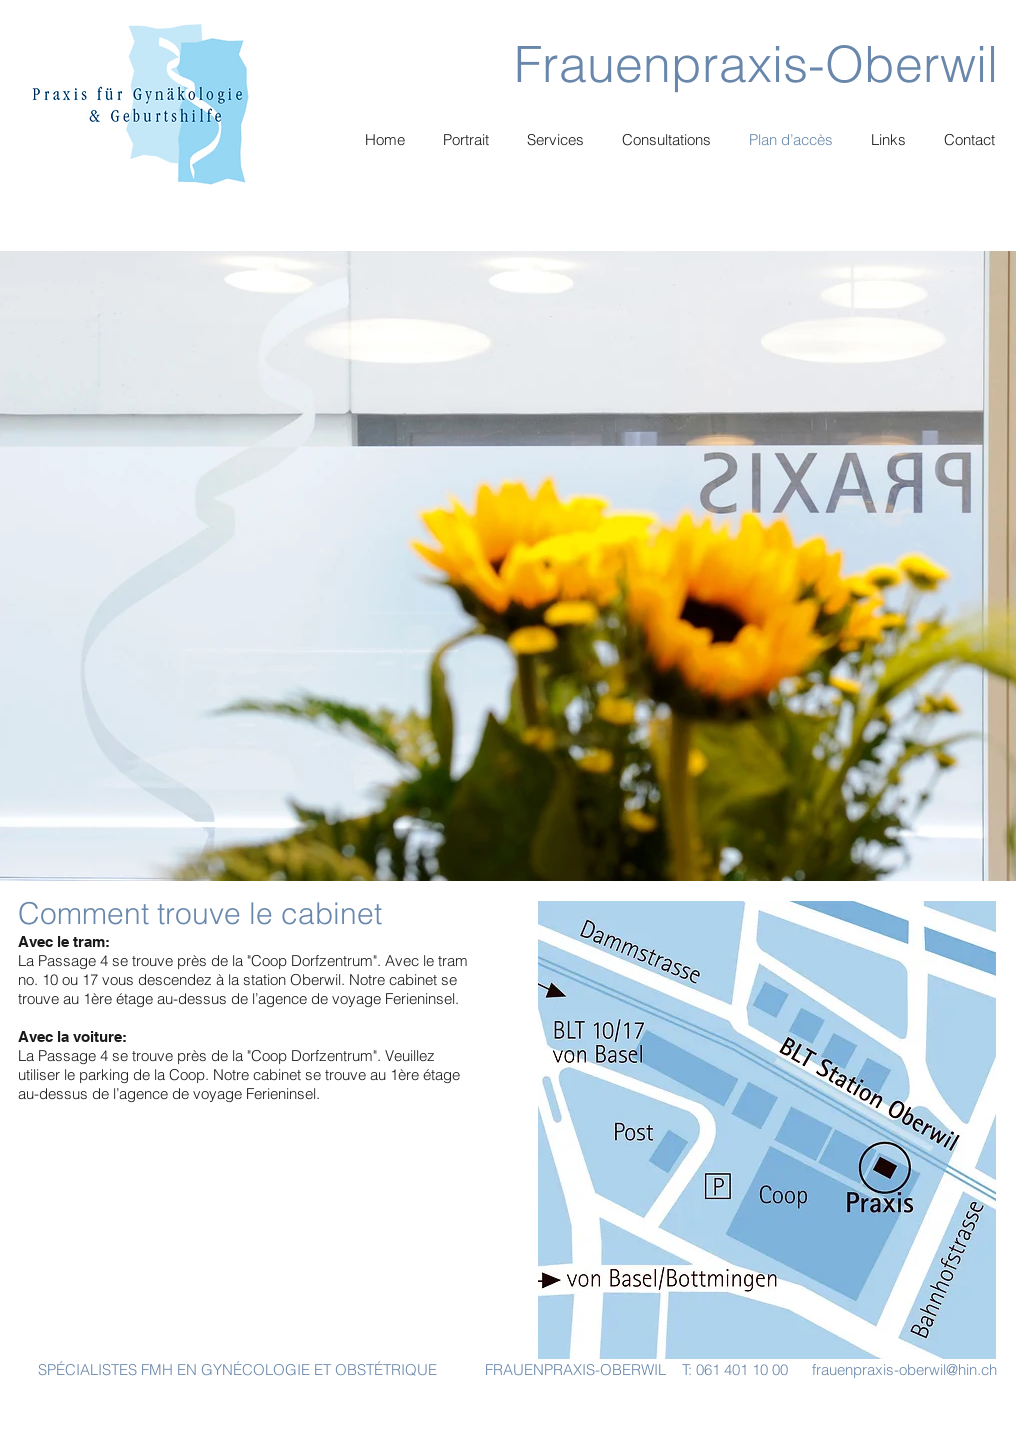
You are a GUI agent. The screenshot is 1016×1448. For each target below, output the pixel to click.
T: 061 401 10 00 (735, 1369)
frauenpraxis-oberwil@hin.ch (904, 1369)
